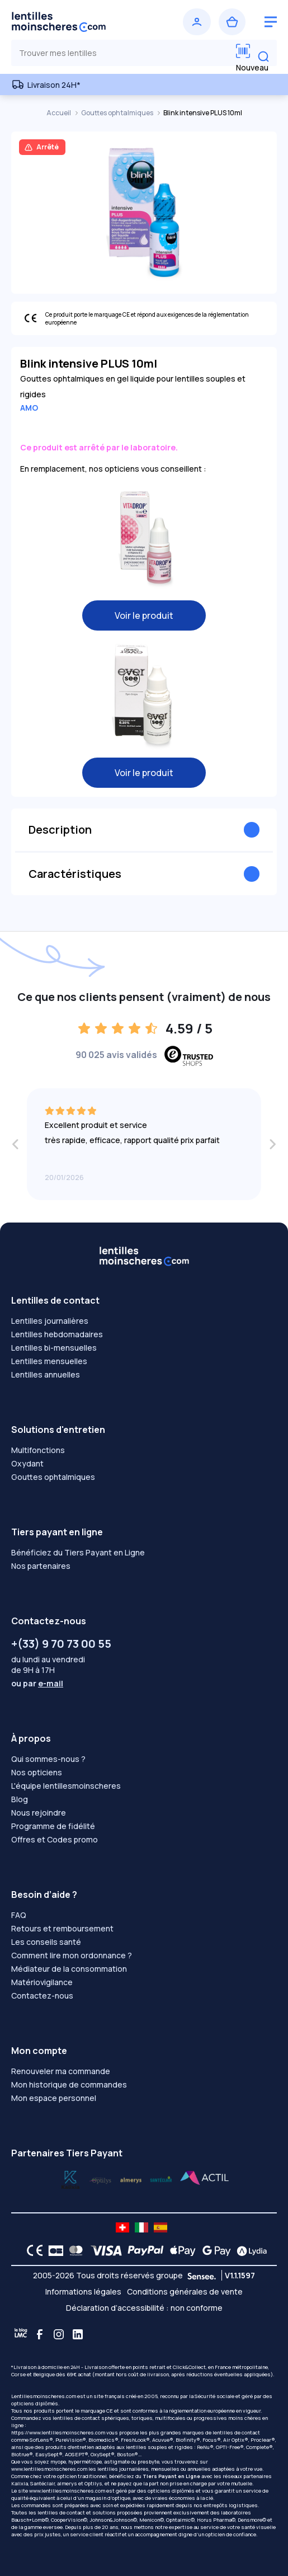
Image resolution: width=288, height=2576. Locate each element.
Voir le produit (144, 615)
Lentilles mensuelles (49, 1361)
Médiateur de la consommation (69, 1968)
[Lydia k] (100, 2179)
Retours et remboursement (62, 1928)
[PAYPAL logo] (143, 2250)
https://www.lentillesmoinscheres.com (58, 2432)
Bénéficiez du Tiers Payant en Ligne (78, 1552)
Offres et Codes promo (54, 1839)
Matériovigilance (42, 1982)
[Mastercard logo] (73, 2250)
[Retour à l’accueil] (75, 22)
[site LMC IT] (141, 2227)
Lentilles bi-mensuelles (54, 1347)
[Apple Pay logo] (180, 2250)
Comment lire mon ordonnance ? (71, 1955)
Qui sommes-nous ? (48, 1759)
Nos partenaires (40, 1565)
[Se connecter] (197, 21)
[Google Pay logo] (213, 2250)
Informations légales (83, 2291)
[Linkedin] (77, 2334)
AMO (29, 407)
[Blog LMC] (20, 2334)
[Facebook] (39, 2334)
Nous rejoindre (38, 1812)
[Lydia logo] (249, 2250)
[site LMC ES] (160, 2227)
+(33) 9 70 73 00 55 (61, 1643)
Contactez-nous (42, 1995)
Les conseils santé (46, 1941)
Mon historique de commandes (69, 2084)
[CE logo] (32, 2250)
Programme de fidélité (53, 1826)
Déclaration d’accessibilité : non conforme (144, 2307)
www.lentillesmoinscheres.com (49, 2468)
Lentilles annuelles (45, 1374)
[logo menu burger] (271, 22)
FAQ (18, 1915)
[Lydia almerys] (161, 2179)
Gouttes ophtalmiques (117, 112)
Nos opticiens (36, 1772)
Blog (19, 1799)
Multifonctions (38, 1450)
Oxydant (27, 1463)
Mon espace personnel (53, 2098)
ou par (37, 1683)
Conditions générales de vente (185, 2291)
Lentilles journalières (49, 1320)
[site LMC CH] (122, 2227)
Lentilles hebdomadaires (57, 1334)
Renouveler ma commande (60, 2071)
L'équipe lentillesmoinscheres (66, 1785)
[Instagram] (58, 2334)
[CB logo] (53, 2250)
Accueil (59, 112)
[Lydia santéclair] (131, 2179)
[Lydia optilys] (70, 2179)
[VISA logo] (103, 2250)
